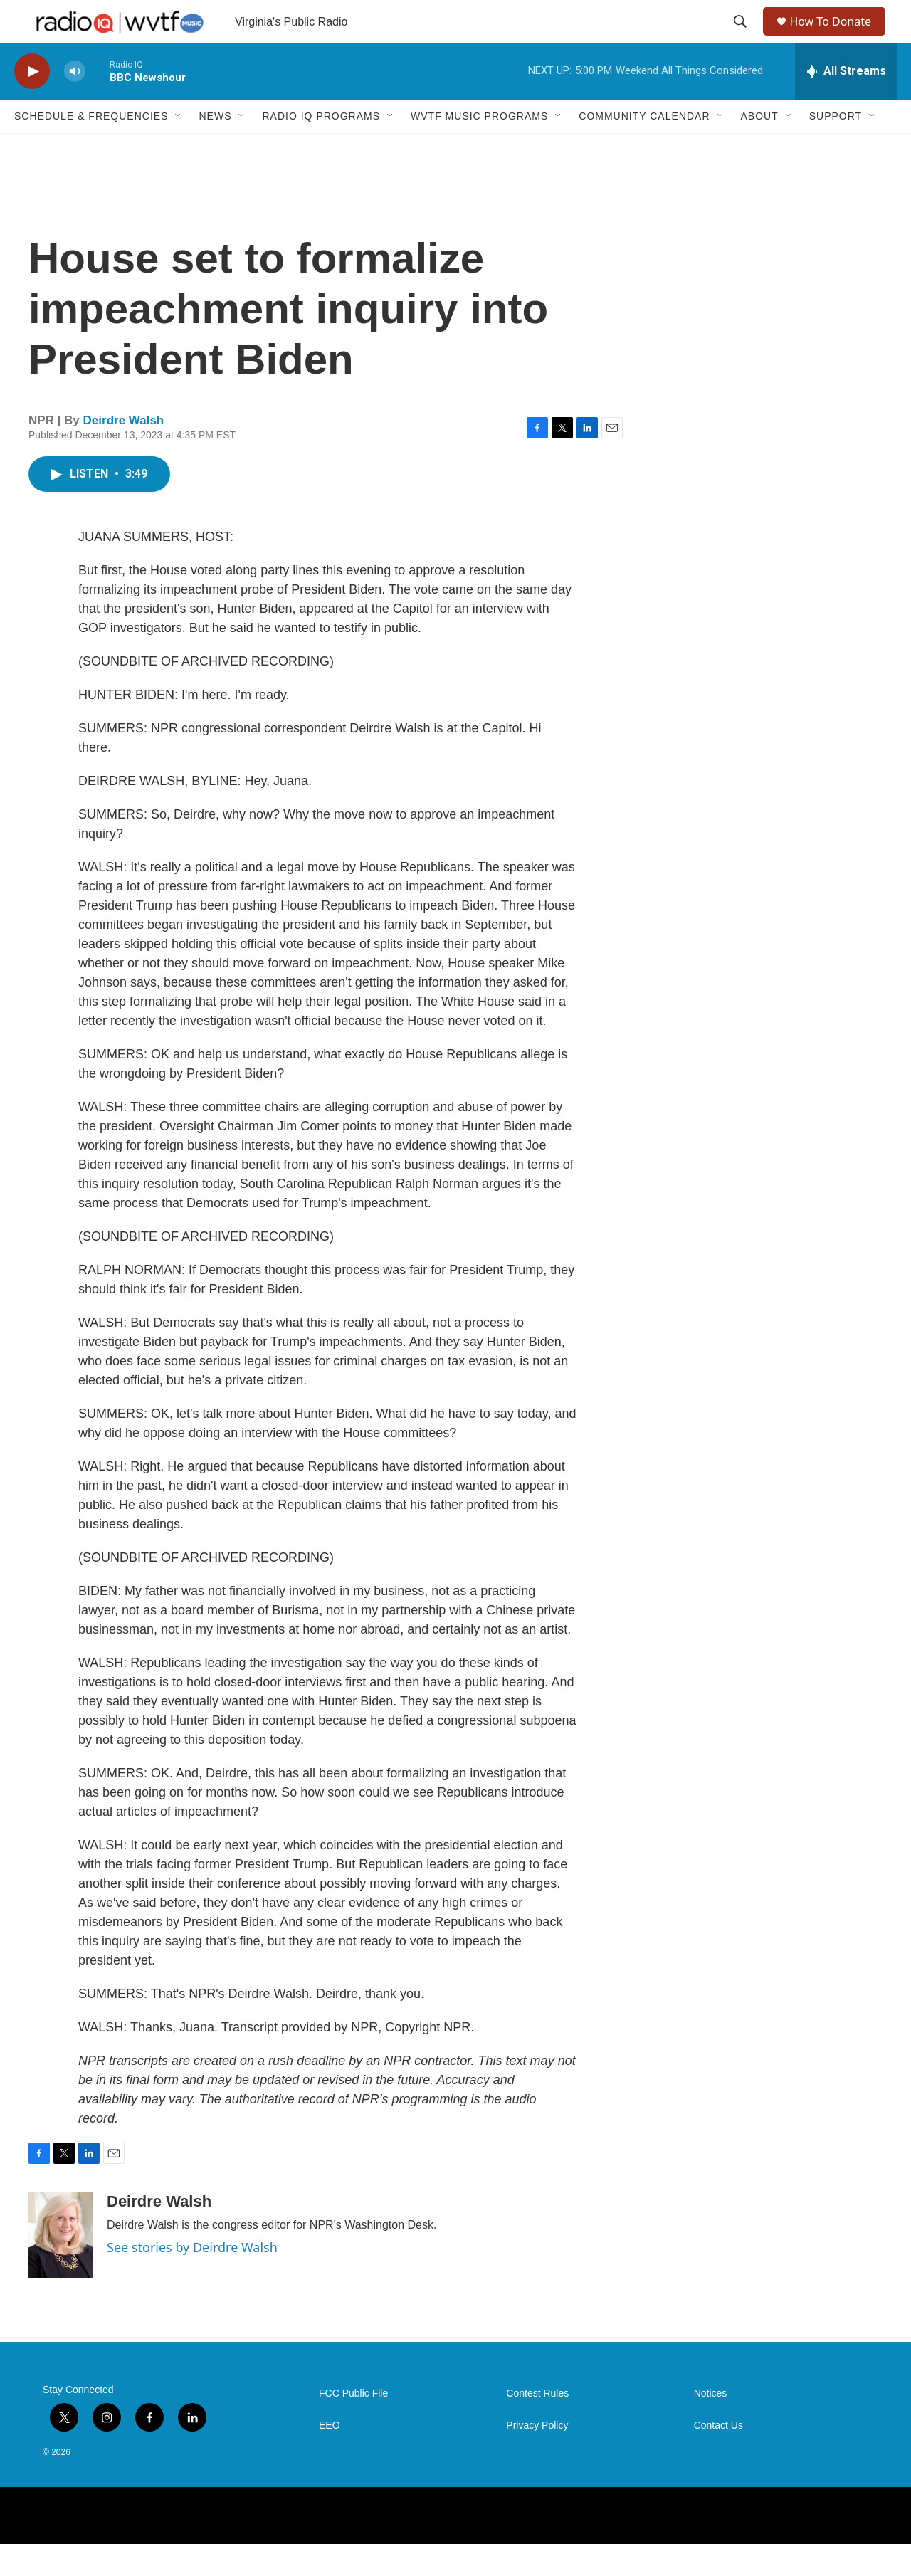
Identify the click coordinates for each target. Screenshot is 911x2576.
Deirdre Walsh (123, 452)
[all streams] (846, 103)
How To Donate (837, 37)
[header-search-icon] (741, 37)
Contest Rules (537, 2425)
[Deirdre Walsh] (60, 2267)
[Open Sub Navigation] (178, 148)
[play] (32, 103)
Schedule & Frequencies (91, 148)
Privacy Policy (537, 2457)
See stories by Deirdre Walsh (192, 2279)
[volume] (75, 104)
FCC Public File (353, 2425)
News (215, 148)
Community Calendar (644, 148)
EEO (329, 2457)
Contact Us (718, 2457)
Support (835, 148)
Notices (710, 2425)
